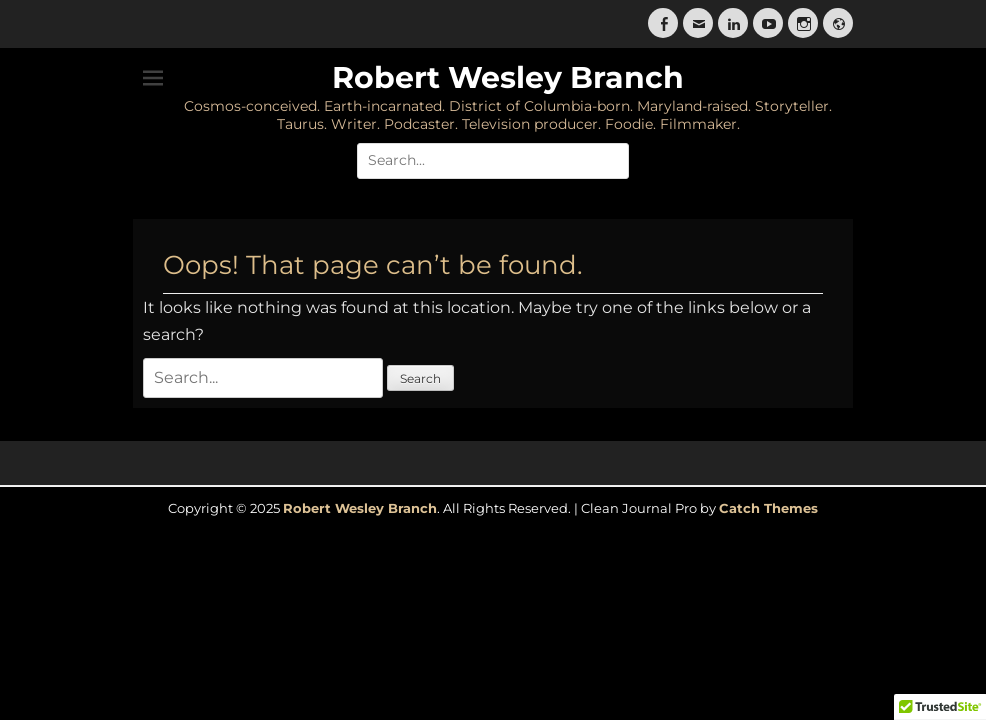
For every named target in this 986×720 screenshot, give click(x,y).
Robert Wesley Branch (508, 77)
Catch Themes (768, 508)
